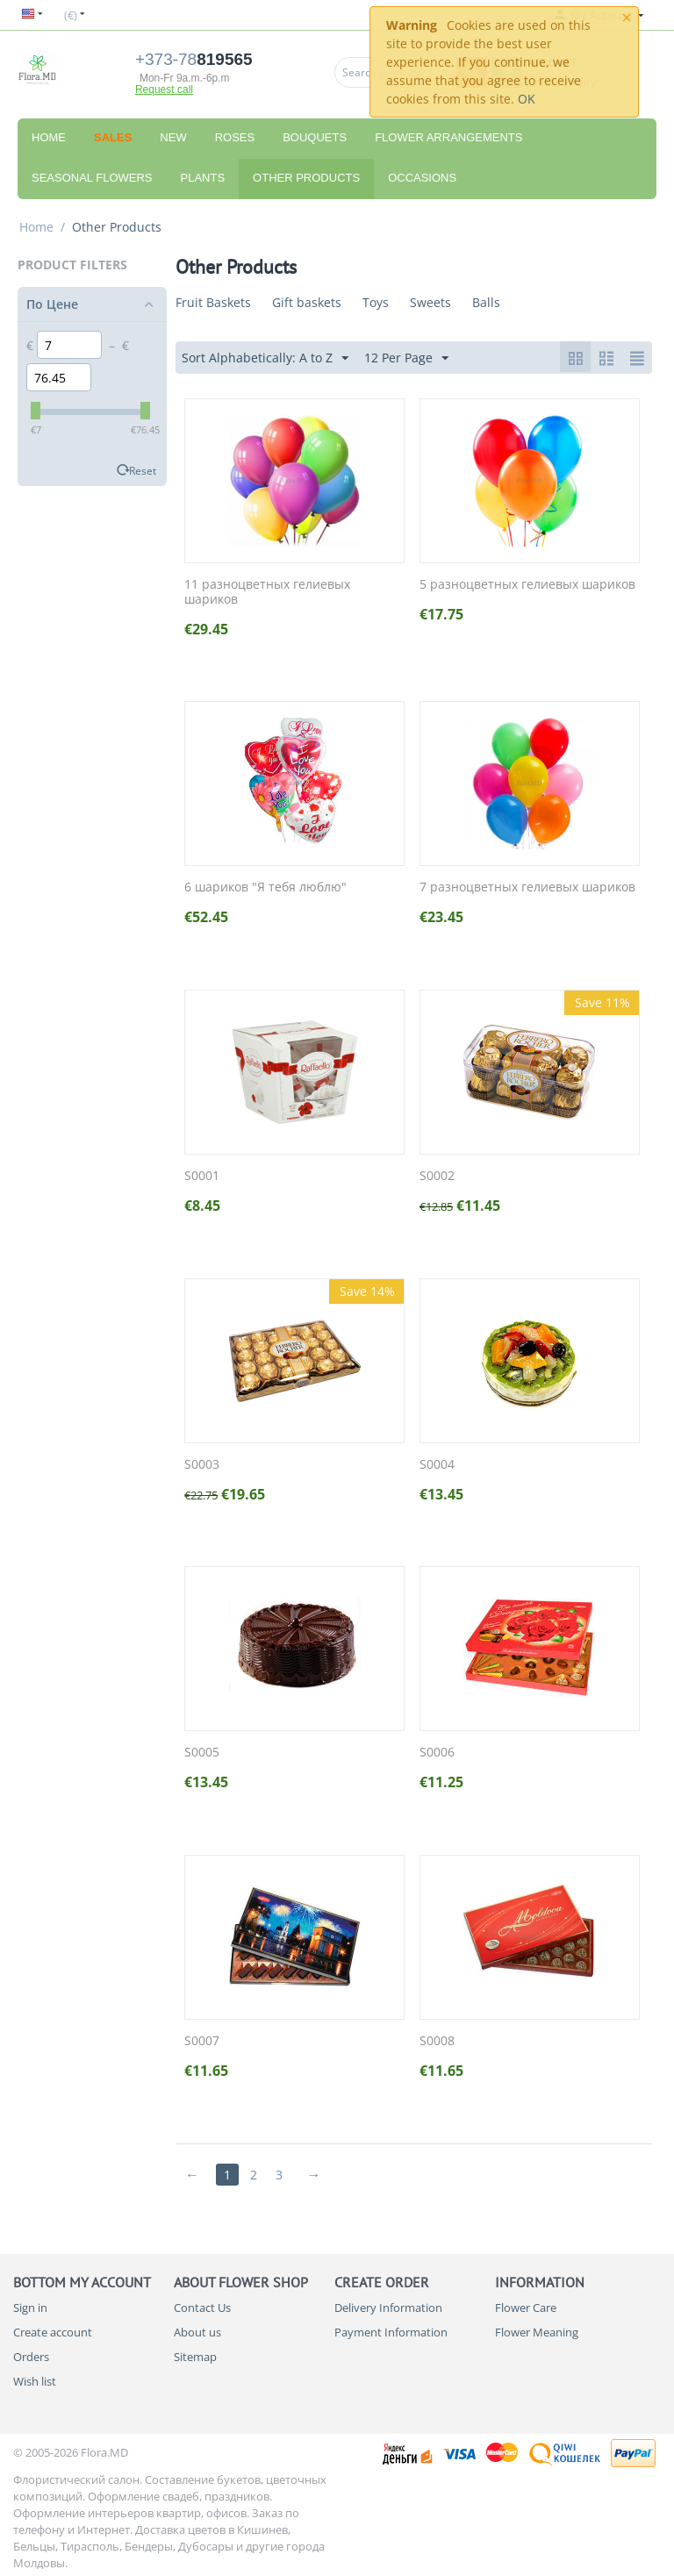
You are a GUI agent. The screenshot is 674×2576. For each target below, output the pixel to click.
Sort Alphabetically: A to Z (265, 358)
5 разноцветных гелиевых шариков (527, 584)
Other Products (306, 177)
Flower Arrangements (448, 137)
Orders (31, 2357)
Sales (113, 137)
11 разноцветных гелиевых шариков (267, 592)
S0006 (437, 1752)
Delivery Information (388, 2307)
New (173, 137)
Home (49, 137)
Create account (52, 2332)
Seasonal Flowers (92, 177)
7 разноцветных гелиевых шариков (527, 887)
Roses (235, 137)
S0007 (201, 2041)
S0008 (437, 2041)
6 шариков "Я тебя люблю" (265, 887)
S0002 (437, 1176)
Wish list (34, 2381)
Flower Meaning (536, 2332)
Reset (142, 470)
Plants (203, 177)
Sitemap (195, 2357)
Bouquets (315, 137)
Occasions (422, 177)
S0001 (201, 1176)
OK (526, 98)
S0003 (201, 1464)
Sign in (30, 2307)
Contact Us (202, 2307)
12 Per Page (406, 358)
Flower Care (525, 2307)
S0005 (201, 1752)
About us (197, 2332)
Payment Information (391, 2332)
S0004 (437, 1464)
